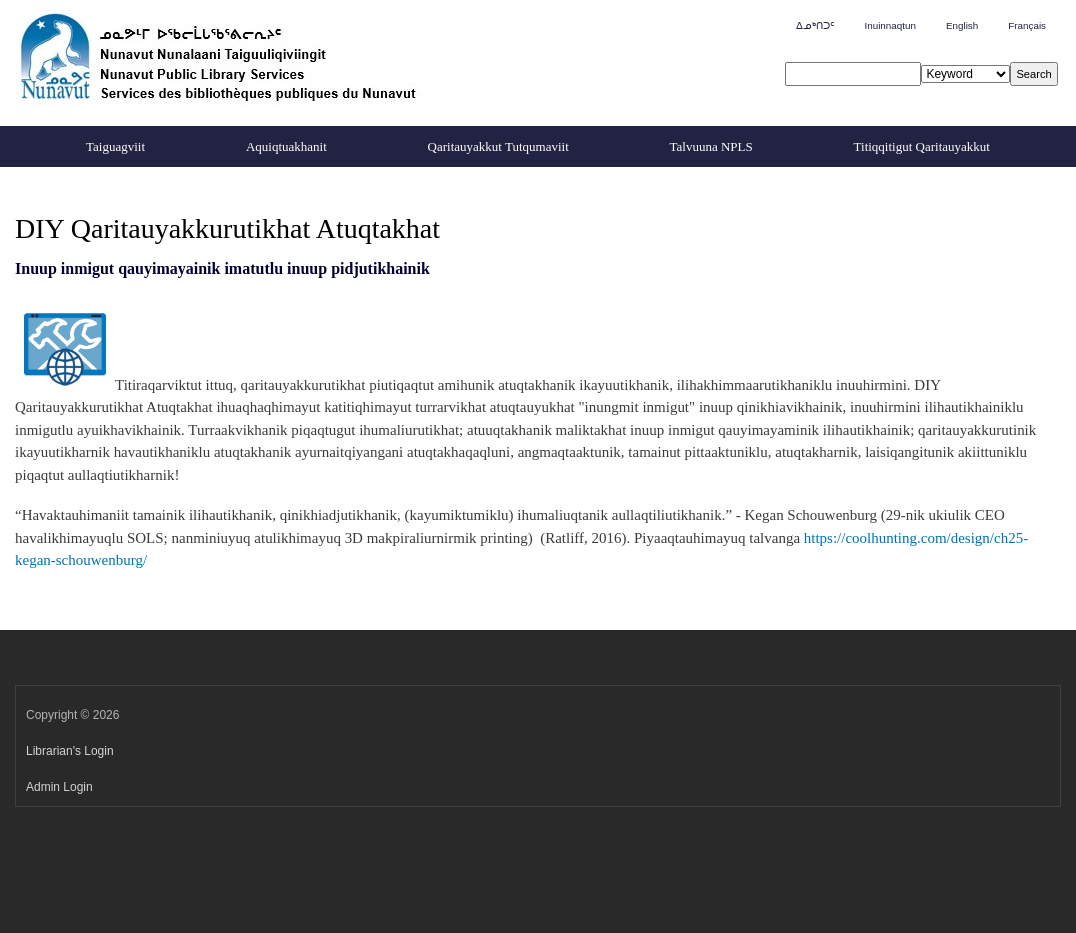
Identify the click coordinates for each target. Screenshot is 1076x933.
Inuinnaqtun (889, 25)
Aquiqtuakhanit (286, 146)
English (962, 25)
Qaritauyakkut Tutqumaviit (498, 146)
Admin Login (59, 787)
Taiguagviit (115, 146)
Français (1027, 25)
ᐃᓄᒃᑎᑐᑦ (815, 25)
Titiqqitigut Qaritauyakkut (922, 146)
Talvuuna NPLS (711, 146)
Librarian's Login (70, 751)
